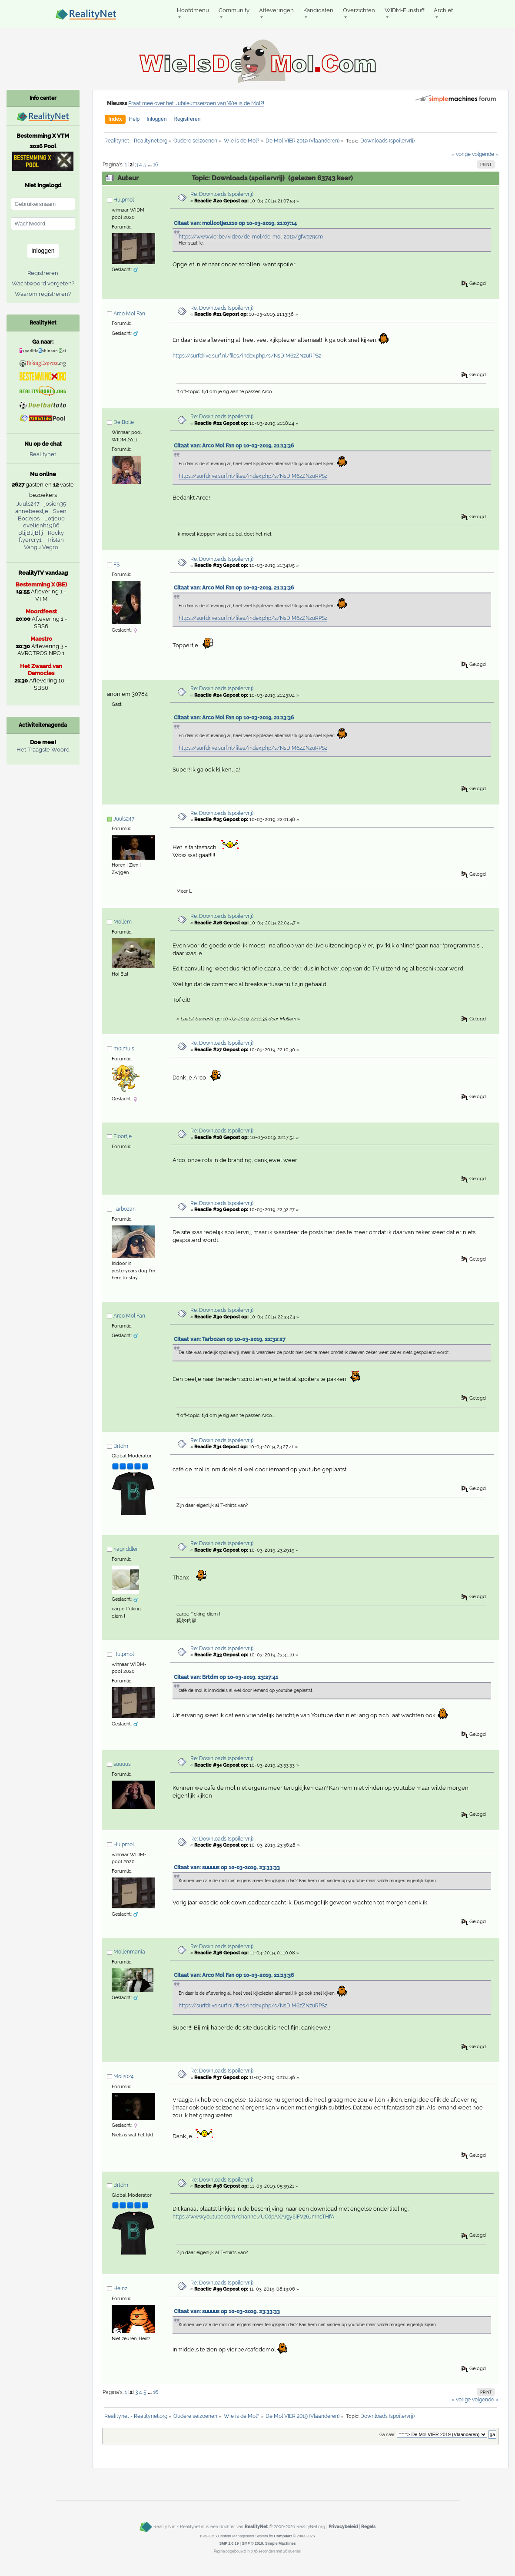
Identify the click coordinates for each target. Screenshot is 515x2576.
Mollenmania (129, 1952)
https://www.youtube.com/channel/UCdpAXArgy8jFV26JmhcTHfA (253, 2217)
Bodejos (29, 518)
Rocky (56, 533)
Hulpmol (123, 200)
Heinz (120, 2288)
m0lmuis (123, 1049)
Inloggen (156, 119)
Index (115, 119)
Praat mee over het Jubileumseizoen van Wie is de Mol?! (196, 103)
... (150, 165)
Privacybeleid (343, 2526)
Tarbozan (124, 1209)
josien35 (55, 503)
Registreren (186, 119)
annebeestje (31, 511)
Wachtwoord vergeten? (43, 283)
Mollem (122, 922)
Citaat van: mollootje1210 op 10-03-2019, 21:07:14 (235, 223)
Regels (368, 2526)
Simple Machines (280, 2543)
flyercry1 (30, 539)
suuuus (122, 1764)
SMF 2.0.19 (229, 2543)
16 (155, 165)
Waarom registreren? (43, 294)
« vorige (461, 154)
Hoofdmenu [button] (193, 10)
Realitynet (43, 454)
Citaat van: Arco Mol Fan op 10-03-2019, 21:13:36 (234, 446)
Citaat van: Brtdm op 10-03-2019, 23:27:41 (226, 1677)
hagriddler (125, 1549)
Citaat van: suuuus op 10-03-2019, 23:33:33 (227, 1867)
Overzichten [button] (359, 10)
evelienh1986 (41, 525)
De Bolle (123, 422)
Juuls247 (123, 819)
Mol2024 (123, 2076)
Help (134, 119)
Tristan (55, 539)
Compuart (283, 2536)
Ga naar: (387, 2434)
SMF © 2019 (252, 2543)
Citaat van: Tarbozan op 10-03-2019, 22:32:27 (230, 1339)
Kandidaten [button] (318, 10)
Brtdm (120, 1446)
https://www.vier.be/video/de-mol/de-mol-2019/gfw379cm (251, 237)
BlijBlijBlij (30, 533)
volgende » (485, 154)
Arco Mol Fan (129, 314)
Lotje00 (54, 518)
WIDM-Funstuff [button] (405, 10)
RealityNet (256, 2526)
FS (116, 565)
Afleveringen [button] (276, 10)
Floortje (122, 1136)
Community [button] (234, 10)
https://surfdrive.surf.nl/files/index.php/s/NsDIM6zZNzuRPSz (247, 356)
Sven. (60, 511)
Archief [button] (443, 10)
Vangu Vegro (41, 547)
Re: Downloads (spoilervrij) (221, 194)
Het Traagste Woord (43, 749)
